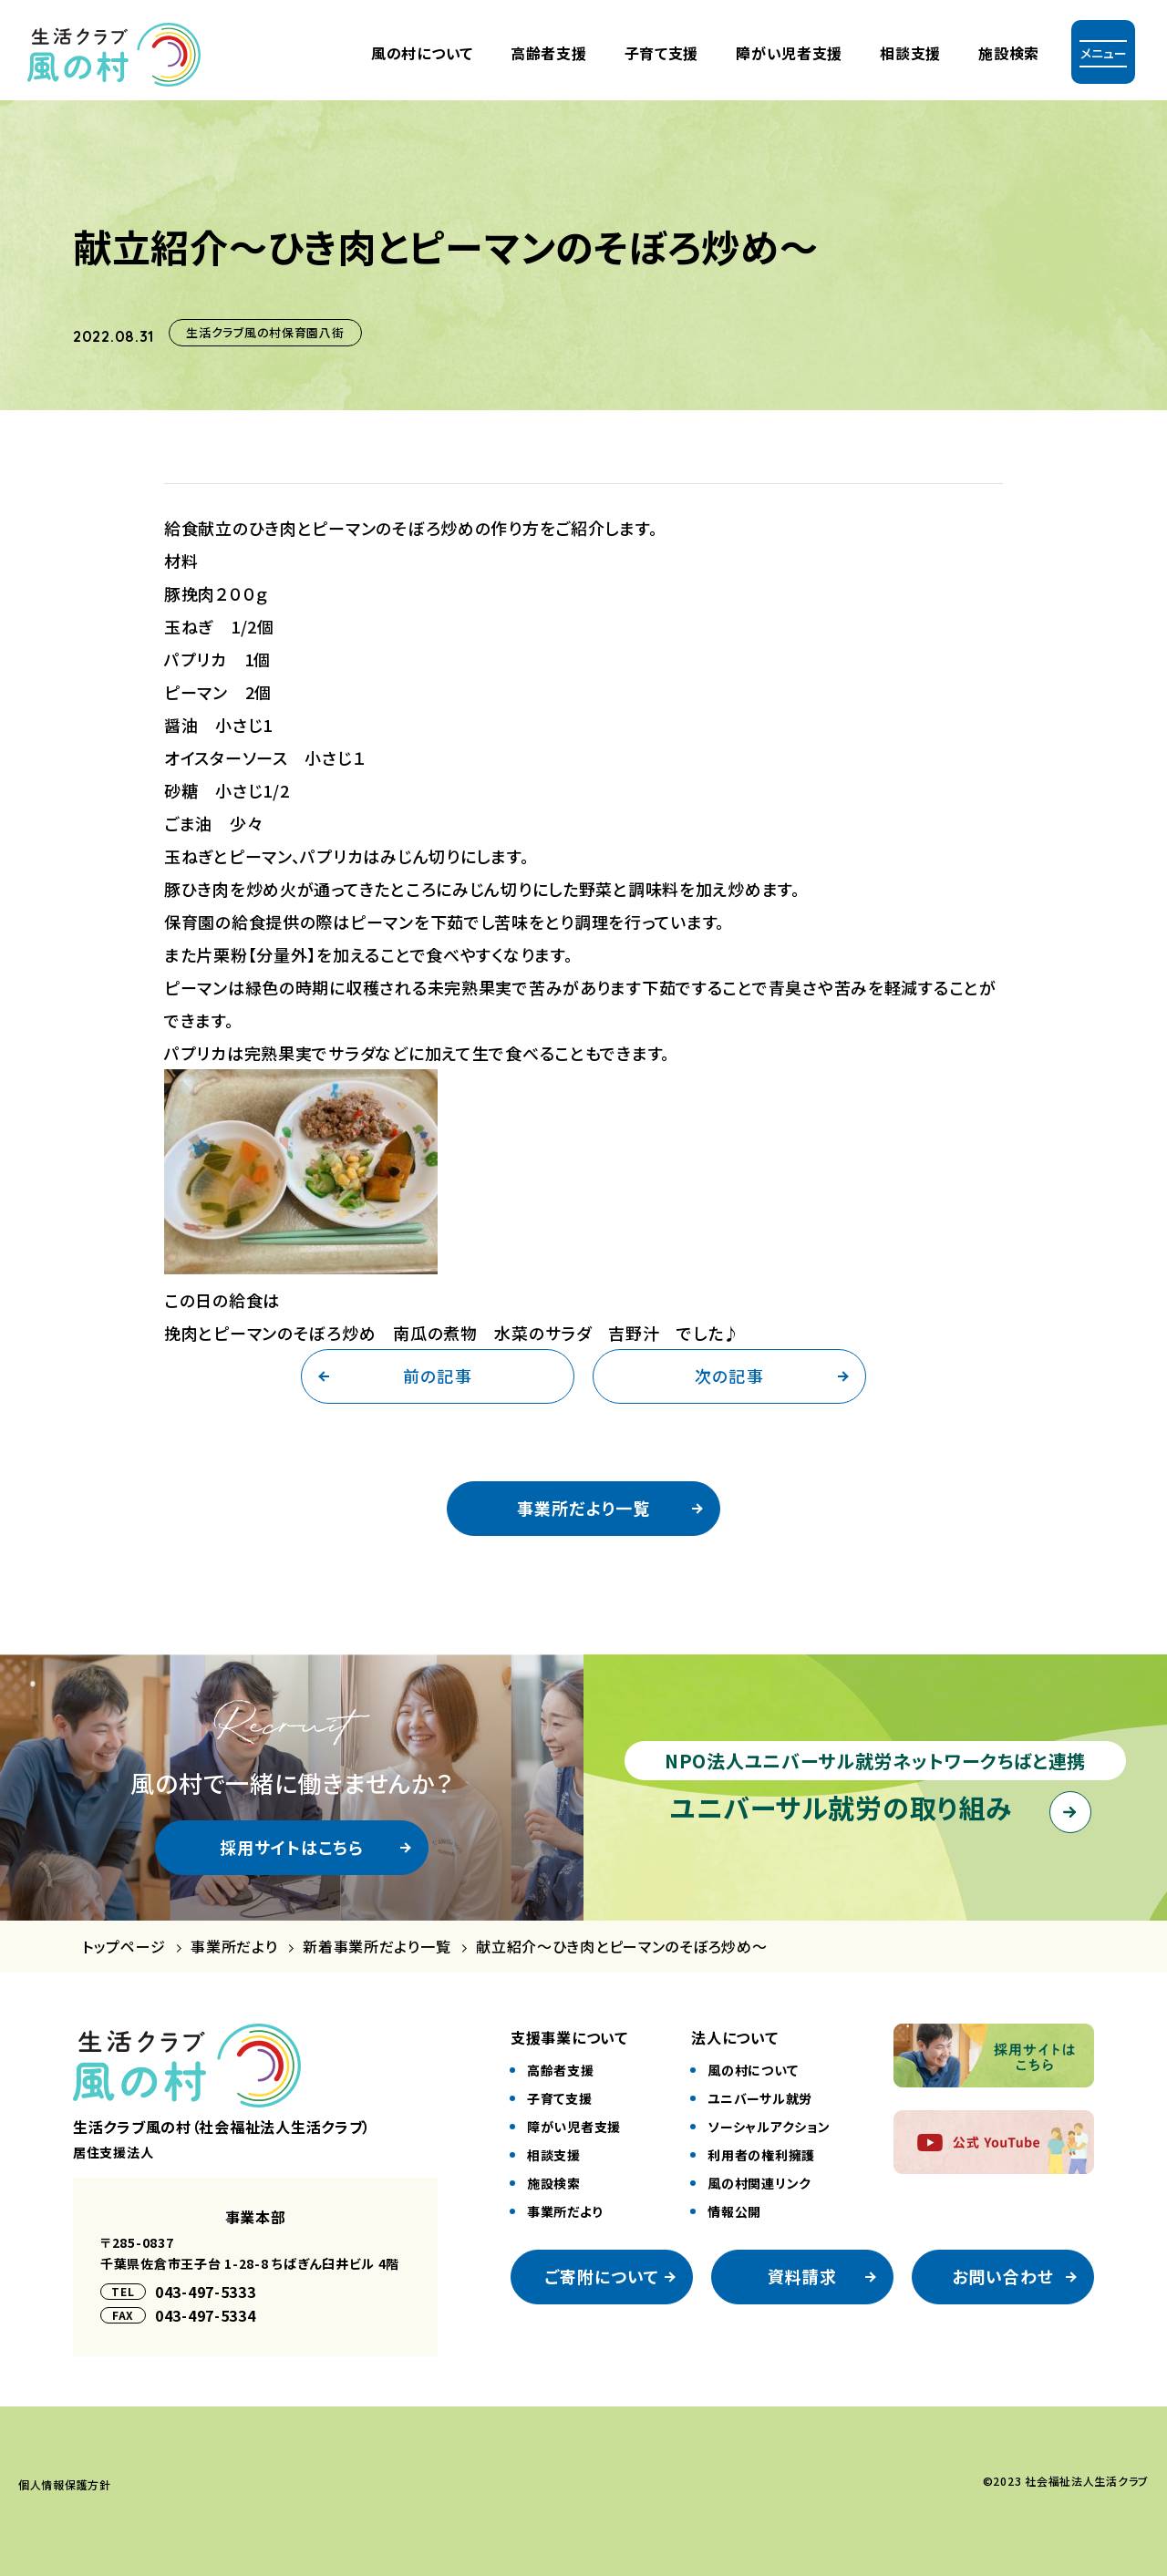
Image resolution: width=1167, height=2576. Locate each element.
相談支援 (910, 53)
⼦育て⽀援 (662, 53)
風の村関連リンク (759, 2183)
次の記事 (729, 1375)
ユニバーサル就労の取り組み (841, 1807)
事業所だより (234, 1946)
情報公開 (734, 2211)
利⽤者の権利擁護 (761, 2155)
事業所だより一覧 (583, 1508)
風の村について (422, 53)
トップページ (123, 1946)
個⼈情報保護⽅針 (64, 2484)
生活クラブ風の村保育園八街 (265, 332)
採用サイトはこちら (292, 1847)
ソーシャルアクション (768, 2126)
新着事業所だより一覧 (376, 1946)
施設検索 (1008, 53)
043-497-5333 (205, 2292)
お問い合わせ (1003, 2276)
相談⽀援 (554, 2155)
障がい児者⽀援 (789, 53)
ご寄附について (602, 2276)
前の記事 (437, 1375)
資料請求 (802, 2276)
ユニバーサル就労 (759, 2098)
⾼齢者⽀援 (549, 53)
